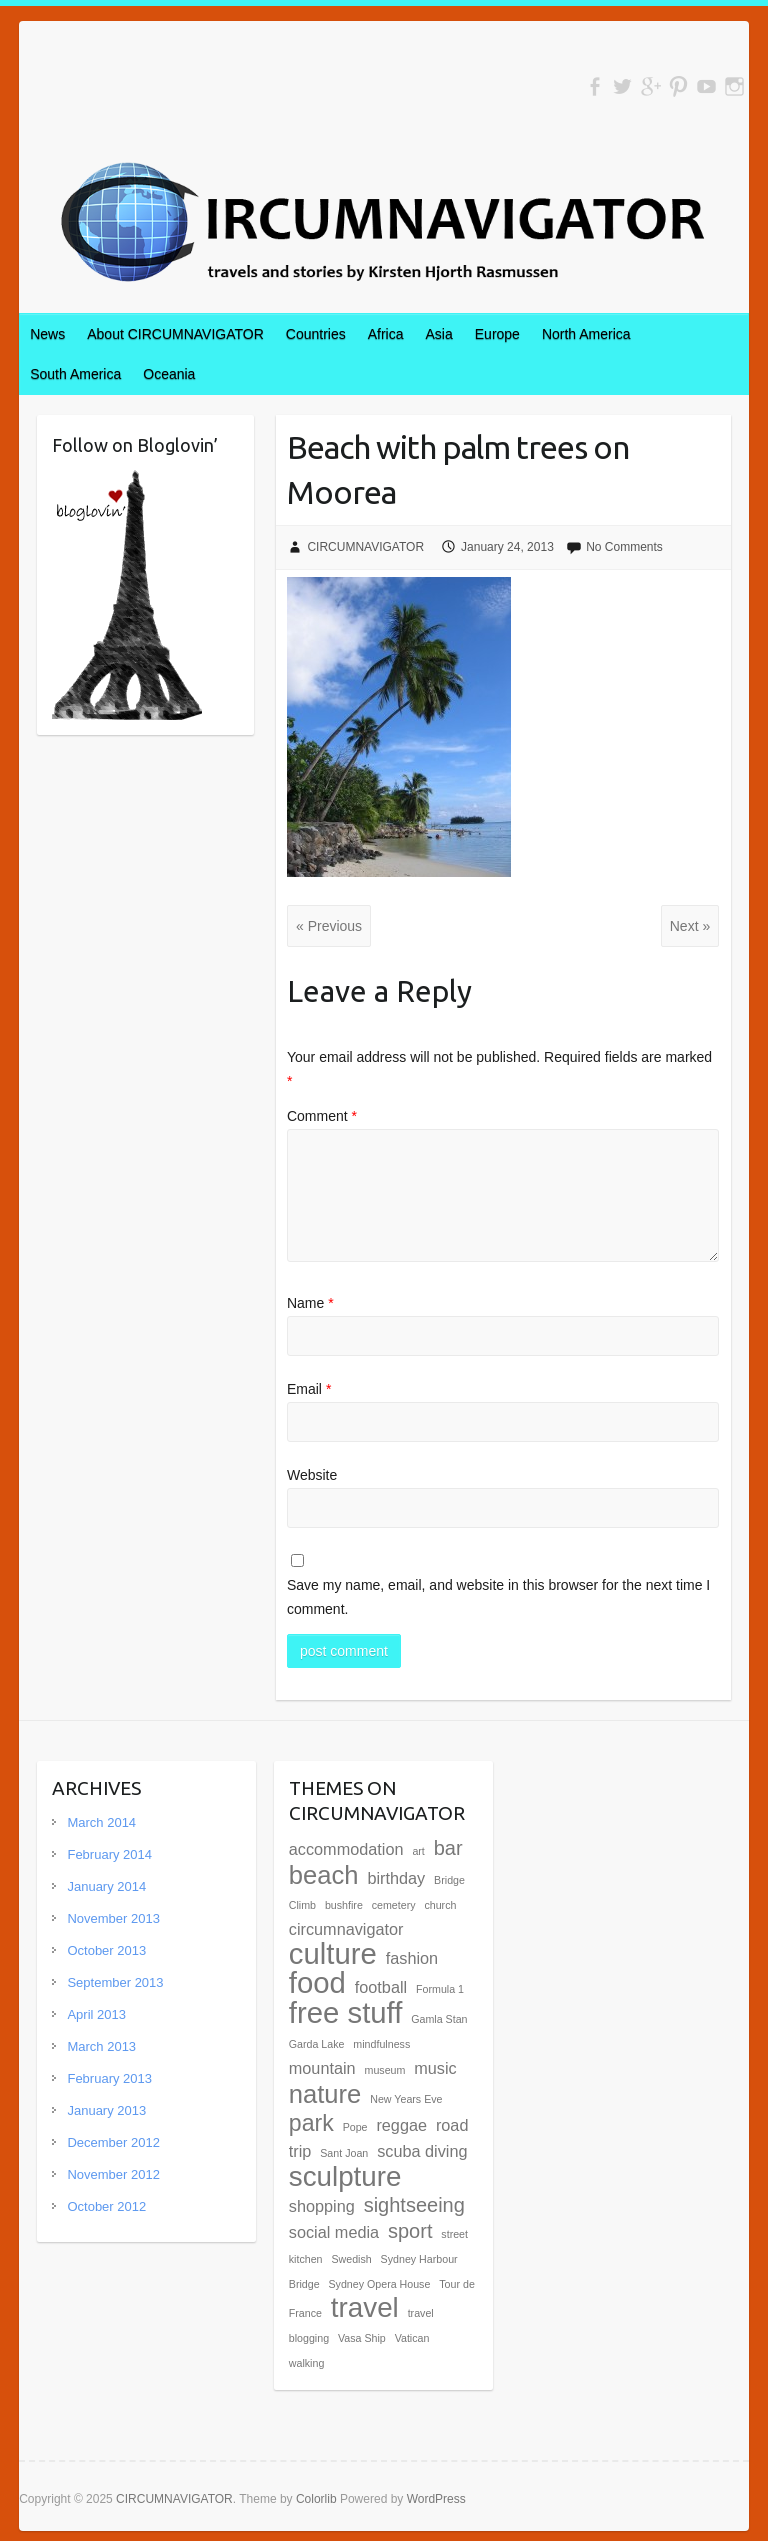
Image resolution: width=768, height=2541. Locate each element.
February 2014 (109, 1854)
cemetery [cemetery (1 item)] (394, 1905)
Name (310, 1303)
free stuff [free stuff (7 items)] (346, 2012)
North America (586, 334)
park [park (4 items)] (311, 2123)
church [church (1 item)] (440, 1905)
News (47, 334)
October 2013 (106, 1950)
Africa (386, 334)
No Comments (624, 547)
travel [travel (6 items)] (365, 2307)
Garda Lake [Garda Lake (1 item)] (317, 2044)
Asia (439, 334)
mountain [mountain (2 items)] (322, 2068)
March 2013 (101, 2046)
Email (309, 1389)
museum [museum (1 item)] (385, 2070)
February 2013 (109, 2078)
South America (75, 374)
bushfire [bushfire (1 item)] (344, 1905)
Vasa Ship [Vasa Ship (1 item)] (362, 2338)
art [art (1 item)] (418, 1851)
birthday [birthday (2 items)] (396, 1878)
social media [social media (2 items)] (334, 2232)
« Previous (329, 926)
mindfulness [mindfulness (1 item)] (381, 2044)
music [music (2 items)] (435, 2068)
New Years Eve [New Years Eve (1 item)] (406, 2099)
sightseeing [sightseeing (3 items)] (414, 2205)
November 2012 (113, 2174)
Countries (316, 334)
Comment (322, 1116)
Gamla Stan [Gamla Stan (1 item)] (439, 2019)
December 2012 (113, 2142)
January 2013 (106, 2110)
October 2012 (106, 2206)
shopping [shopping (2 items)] (322, 2206)
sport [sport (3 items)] (410, 2231)
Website (312, 1475)
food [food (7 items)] (317, 1982)
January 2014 (106, 1886)
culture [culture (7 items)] (333, 1953)
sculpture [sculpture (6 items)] (345, 2176)
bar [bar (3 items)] (448, 1848)
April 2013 (96, 2014)
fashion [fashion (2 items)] (412, 1958)
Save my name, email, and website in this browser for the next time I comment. (498, 1597)
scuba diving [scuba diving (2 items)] (422, 2151)
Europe (497, 334)
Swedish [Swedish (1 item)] (351, 2259)
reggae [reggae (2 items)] (401, 2125)
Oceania (169, 374)
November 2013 (113, 1918)
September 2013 (115, 1982)
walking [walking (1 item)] (307, 2363)
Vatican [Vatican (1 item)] (412, 2338)
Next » (690, 926)
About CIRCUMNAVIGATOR (175, 334)
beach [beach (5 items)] (324, 1875)
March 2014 (101, 1822)
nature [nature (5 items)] (325, 2094)
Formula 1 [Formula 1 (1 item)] (440, 1989)
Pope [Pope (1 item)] (355, 2127)
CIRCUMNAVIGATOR (365, 547)
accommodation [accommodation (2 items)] (346, 1849)
